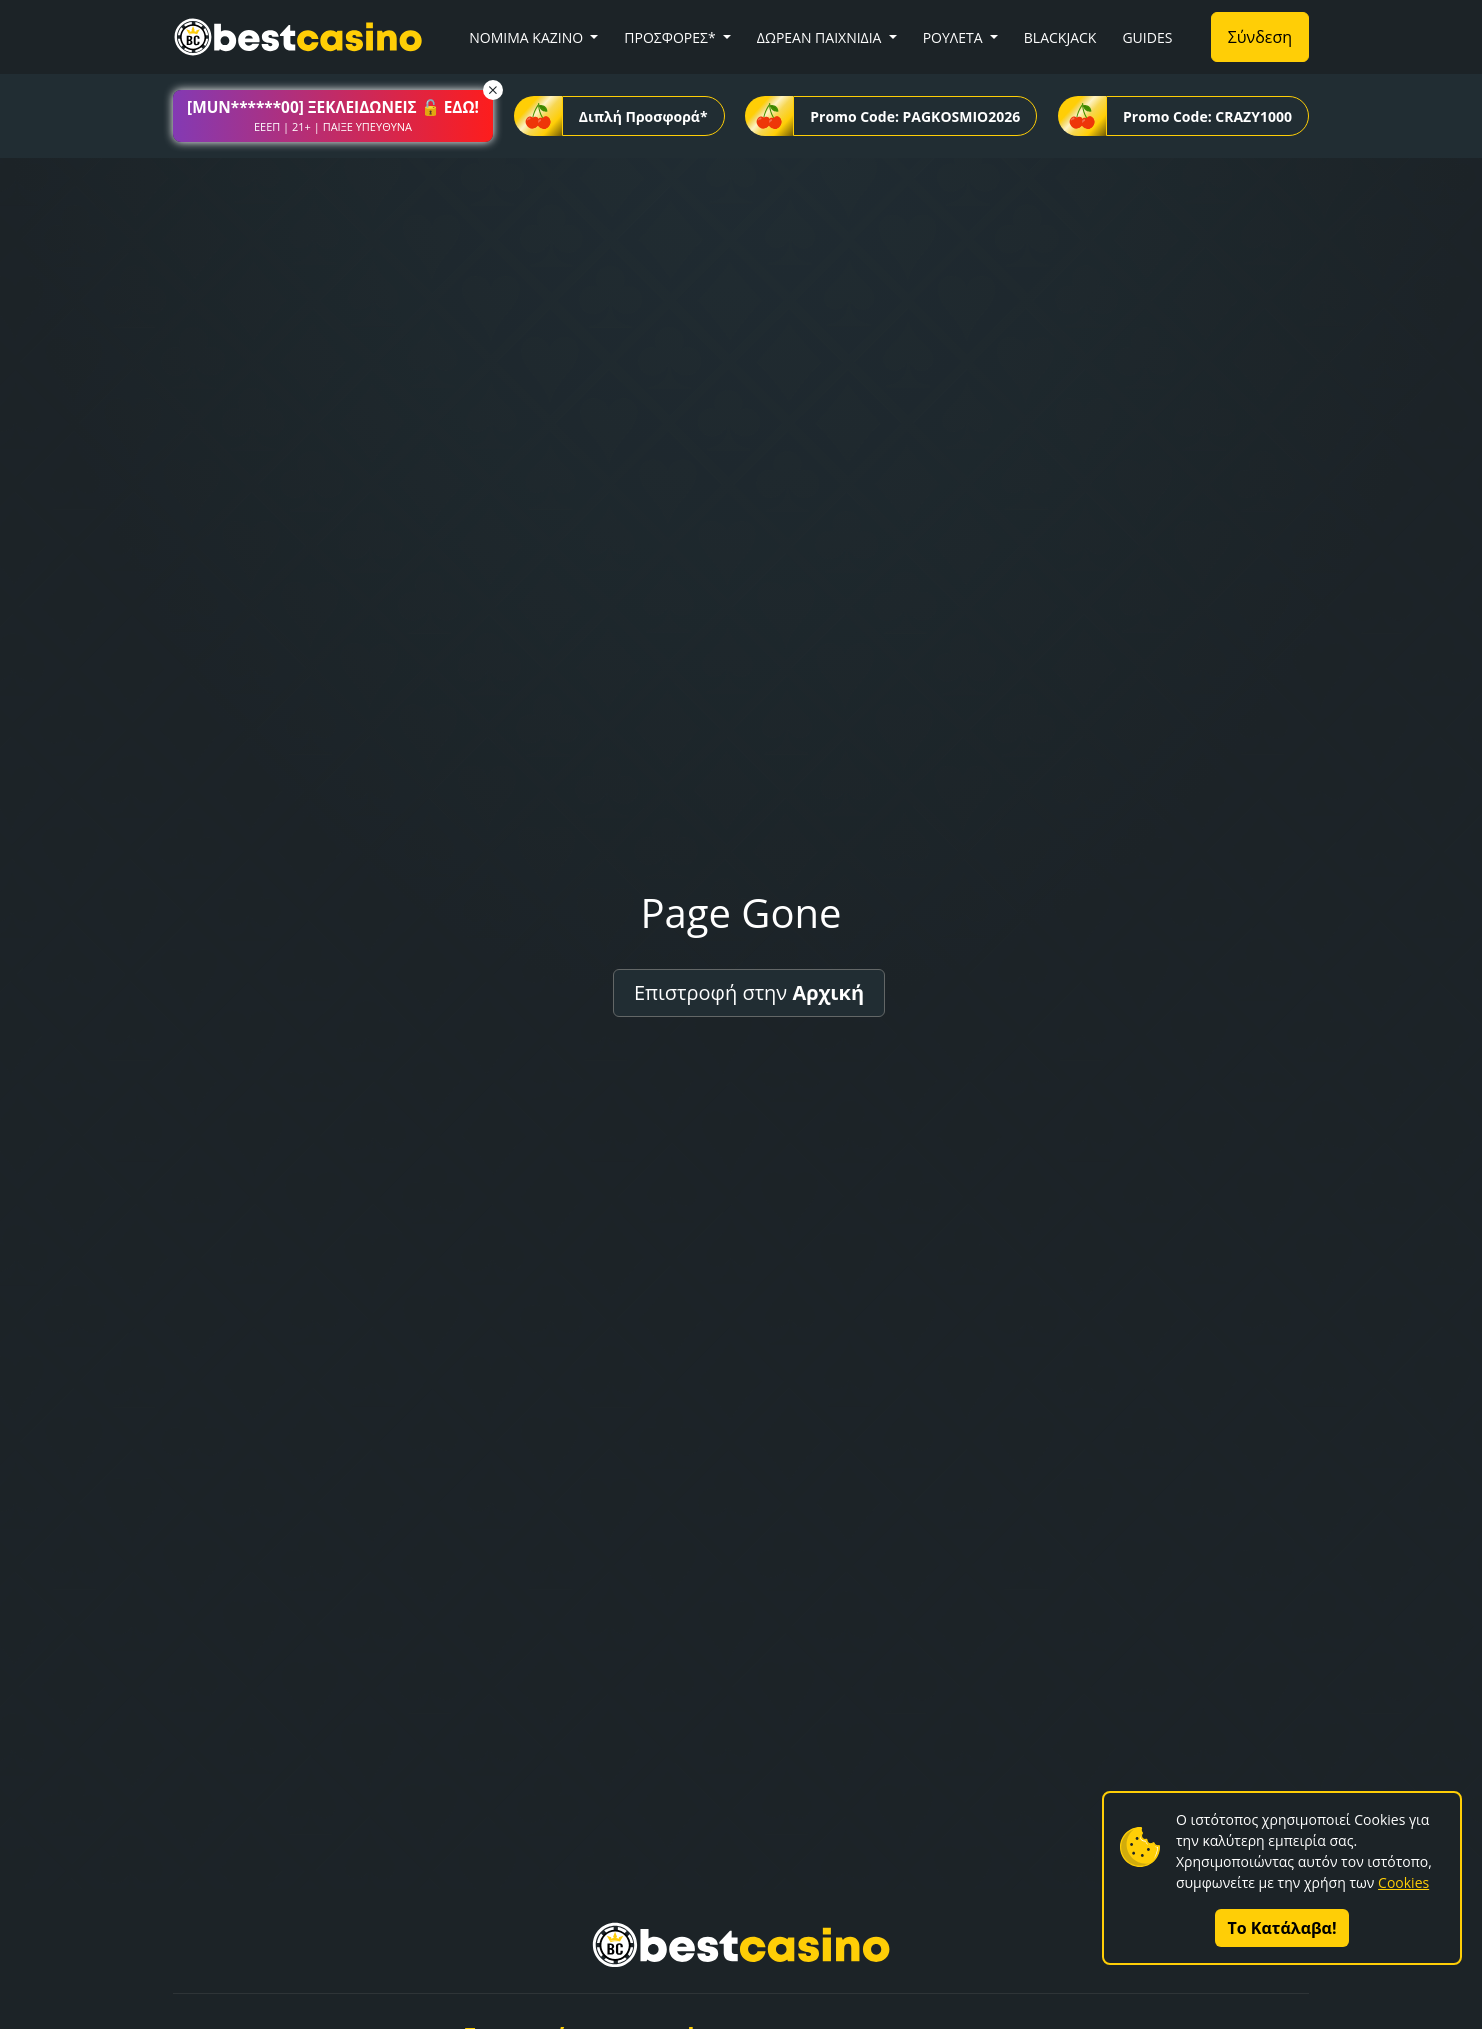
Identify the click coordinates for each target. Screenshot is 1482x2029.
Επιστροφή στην (749, 992)
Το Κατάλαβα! (1282, 1928)
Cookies (1403, 1882)
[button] (333, 116)
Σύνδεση (1260, 37)
